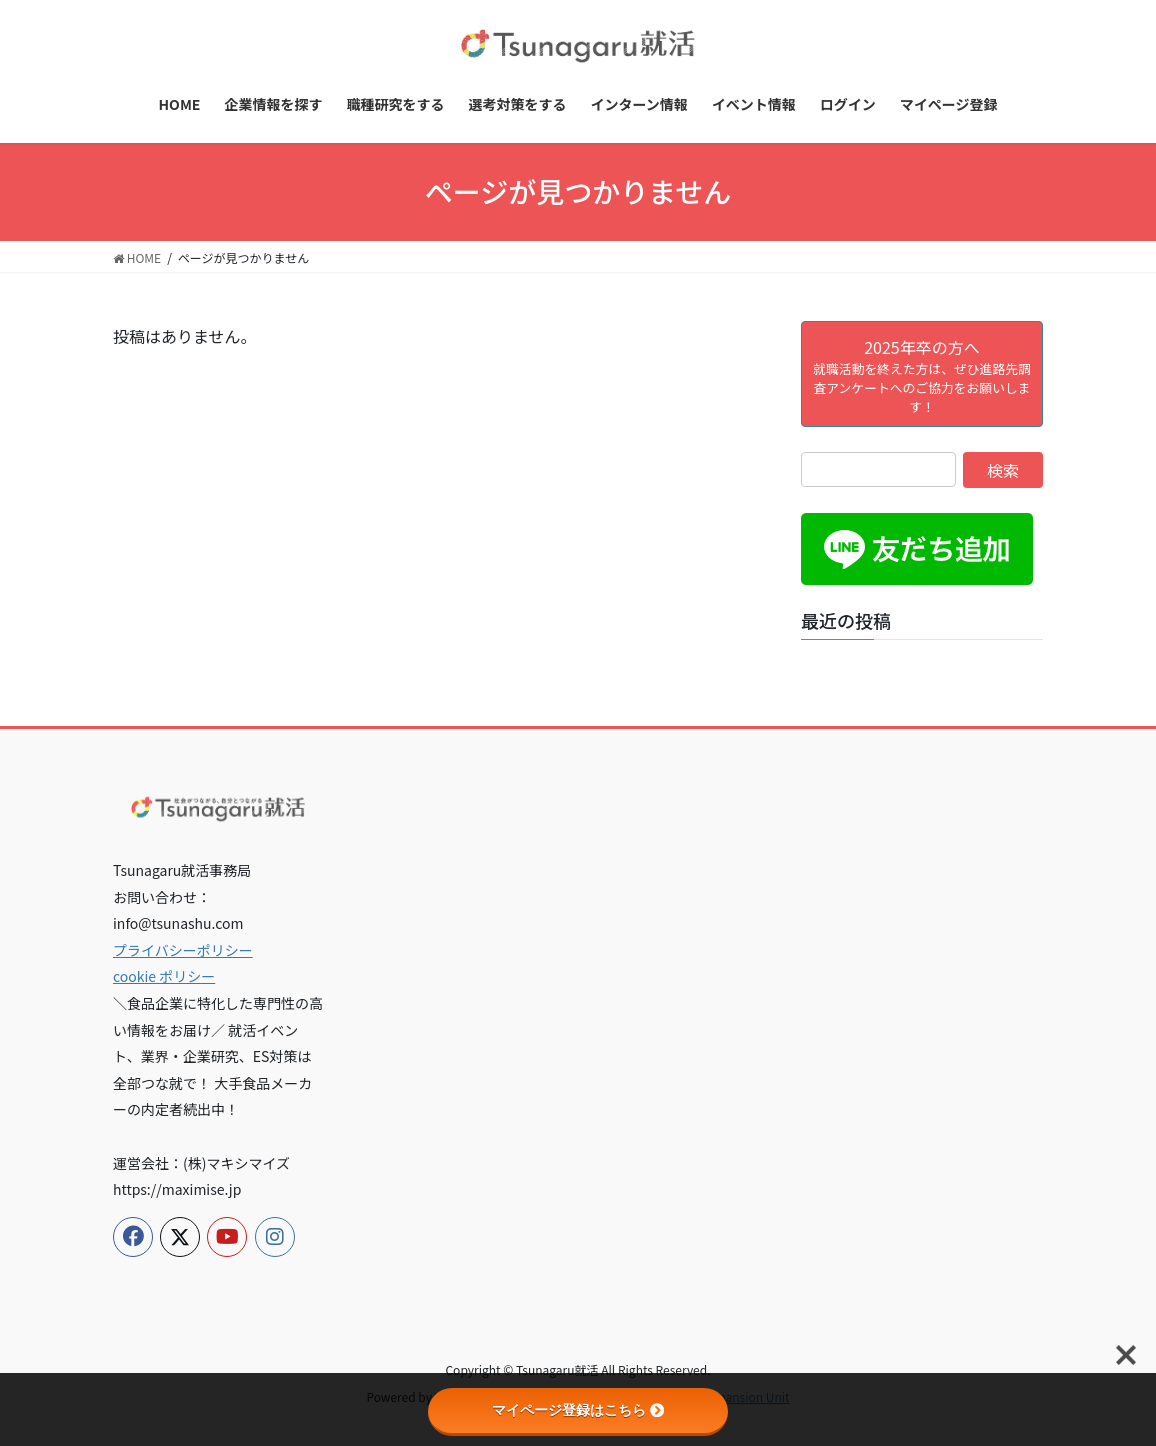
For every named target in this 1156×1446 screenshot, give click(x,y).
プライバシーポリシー (183, 950)
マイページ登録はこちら (578, 1410)
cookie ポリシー (164, 976)
